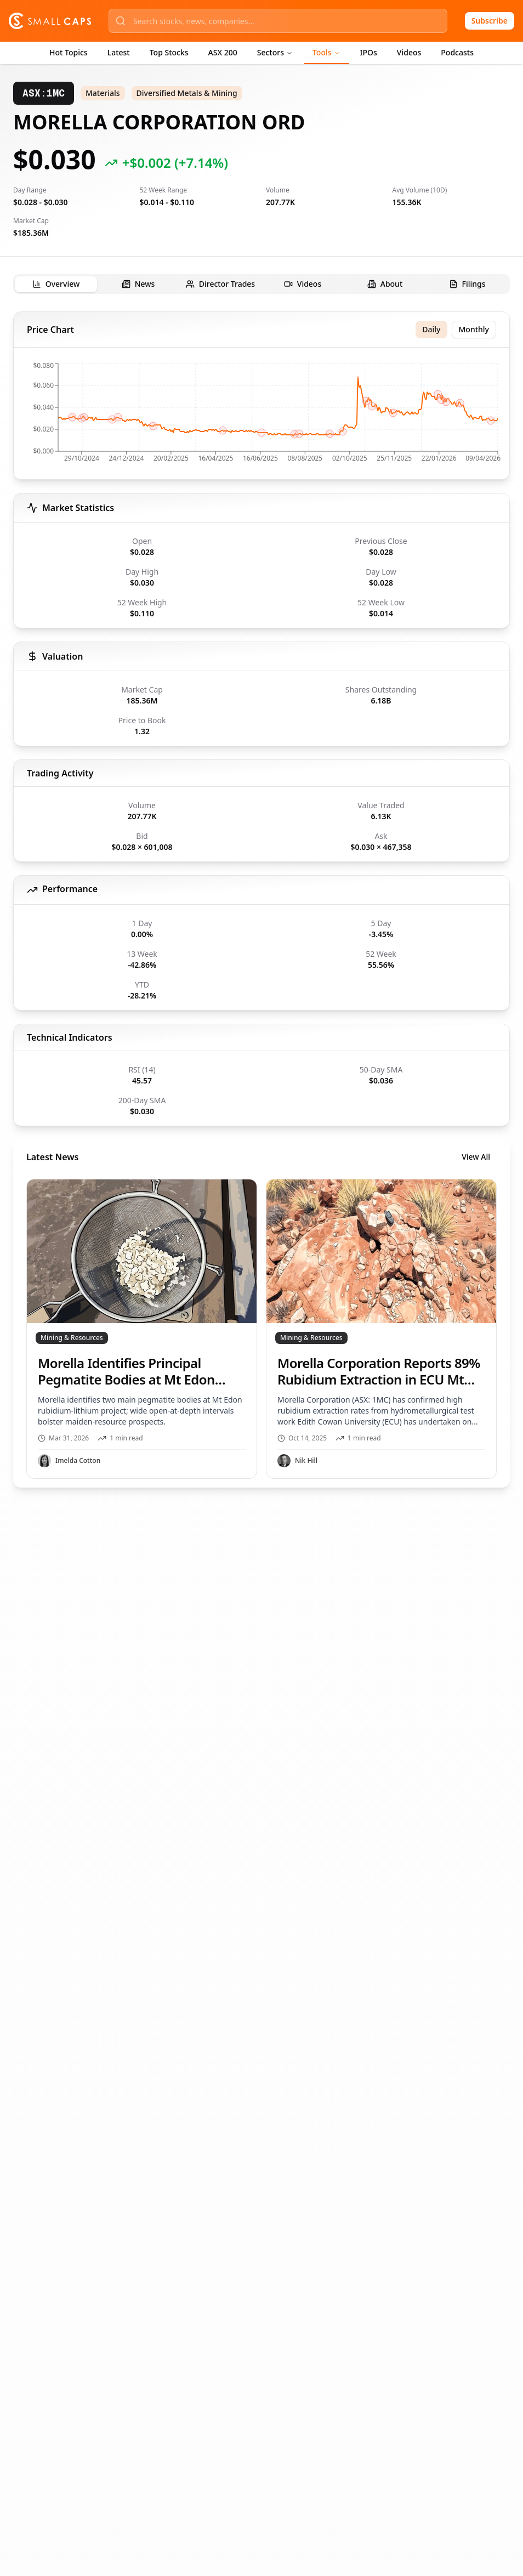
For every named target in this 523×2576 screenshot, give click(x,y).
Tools (326, 52)
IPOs (368, 52)
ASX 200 (222, 52)
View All (476, 1156)
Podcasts (457, 52)
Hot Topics (68, 52)
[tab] (56, 284)
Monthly (474, 329)
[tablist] (261, 284)
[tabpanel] (261, 899)
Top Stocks (169, 52)
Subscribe (489, 20)
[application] (261, 415)
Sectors (275, 52)
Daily (431, 329)
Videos (409, 52)
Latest (118, 52)
